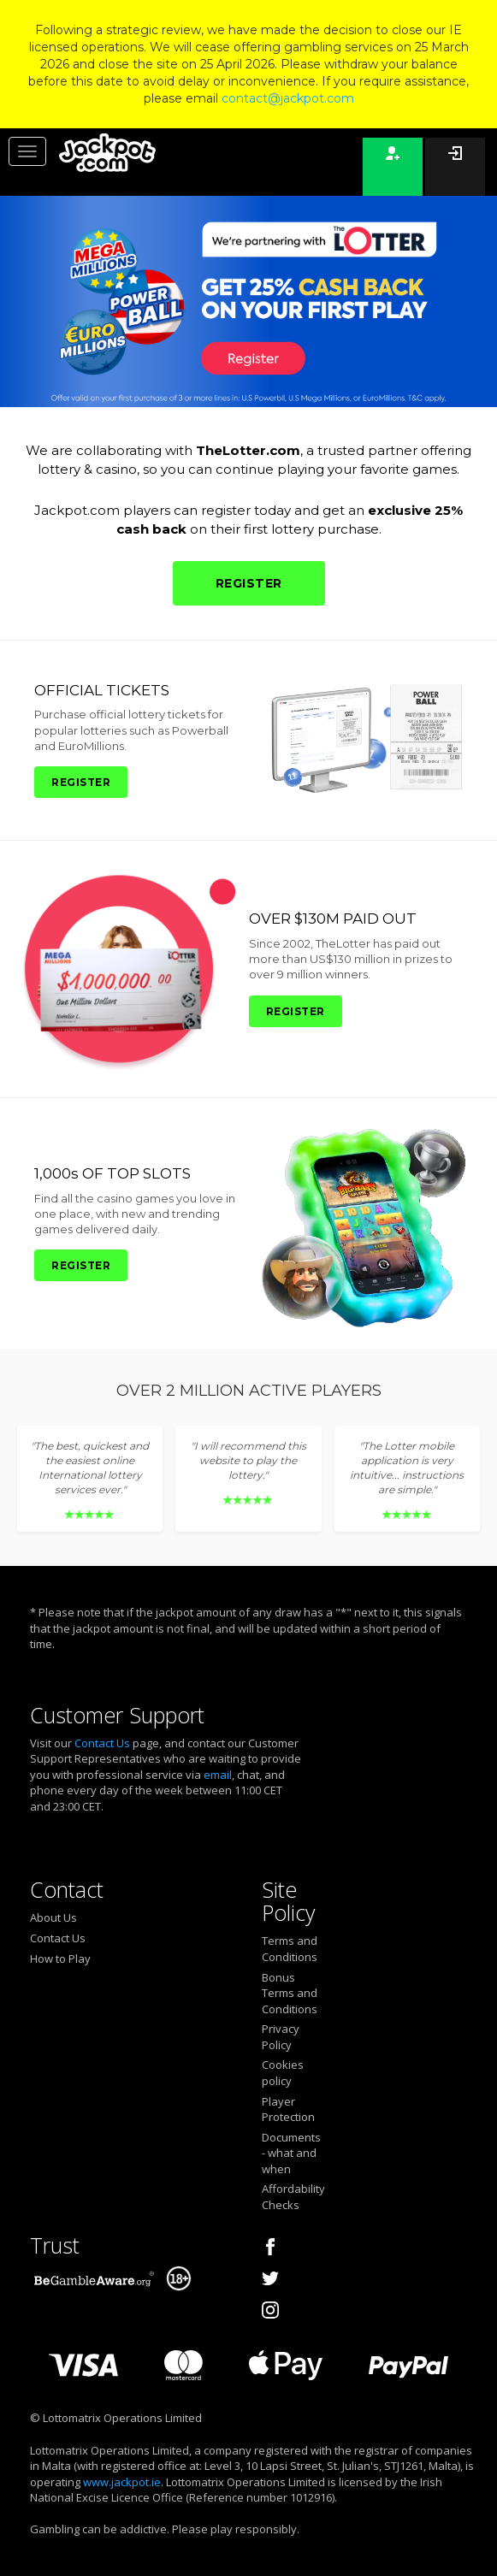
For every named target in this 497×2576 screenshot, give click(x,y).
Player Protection (288, 2109)
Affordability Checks (292, 2197)
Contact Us (102, 1743)
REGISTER (249, 583)
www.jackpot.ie (122, 2482)
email (218, 1774)
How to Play (60, 1958)
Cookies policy (283, 2073)
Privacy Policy (280, 2037)
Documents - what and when (291, 2153)
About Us (53, 1917)
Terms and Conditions (289, 1948)
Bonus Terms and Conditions (289, 1993)
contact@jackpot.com (288, 98)
